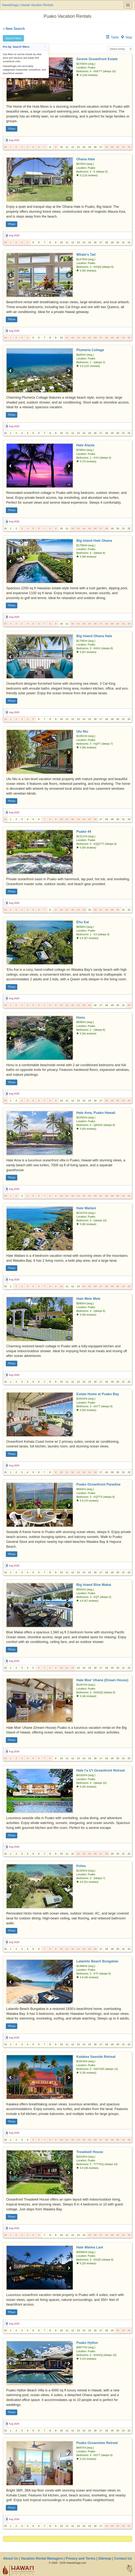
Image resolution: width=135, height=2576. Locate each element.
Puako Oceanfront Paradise (98, 1484)
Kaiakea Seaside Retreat (95, 2057)
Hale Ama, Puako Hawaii (95, 1113)
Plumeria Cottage (90, 350)
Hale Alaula (85, 445)
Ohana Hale (85, 159)
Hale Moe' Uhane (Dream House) (102, 1680)
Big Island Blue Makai (93, 1585)
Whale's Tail (86, 254)
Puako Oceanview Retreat (97, 2443)
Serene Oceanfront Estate (97, 59)
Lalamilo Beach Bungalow (97, 1961)
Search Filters (13, 38)
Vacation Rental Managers (42, 2558)
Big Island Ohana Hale (94, 636)
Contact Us (123, 2558)
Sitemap (104, 2558)
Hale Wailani (86, 1208)
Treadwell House (89, 2152)
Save (11, 128)
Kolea (81, 1866)
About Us (10, 2558)
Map (129, 37)
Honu (80, 1017)
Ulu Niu (82, 731)
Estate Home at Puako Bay (97, 1394)
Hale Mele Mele (88, 1299)
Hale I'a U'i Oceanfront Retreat (100, 1770)
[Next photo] (69, 79)
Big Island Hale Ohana (94, 541)
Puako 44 (83, 831)
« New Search (14, 29)
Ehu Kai (82, 922)
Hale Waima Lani (89, 2247)
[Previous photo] (10, 79)
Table (115, 37)
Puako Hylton (87, 2343)
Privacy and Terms (81, 2558)
